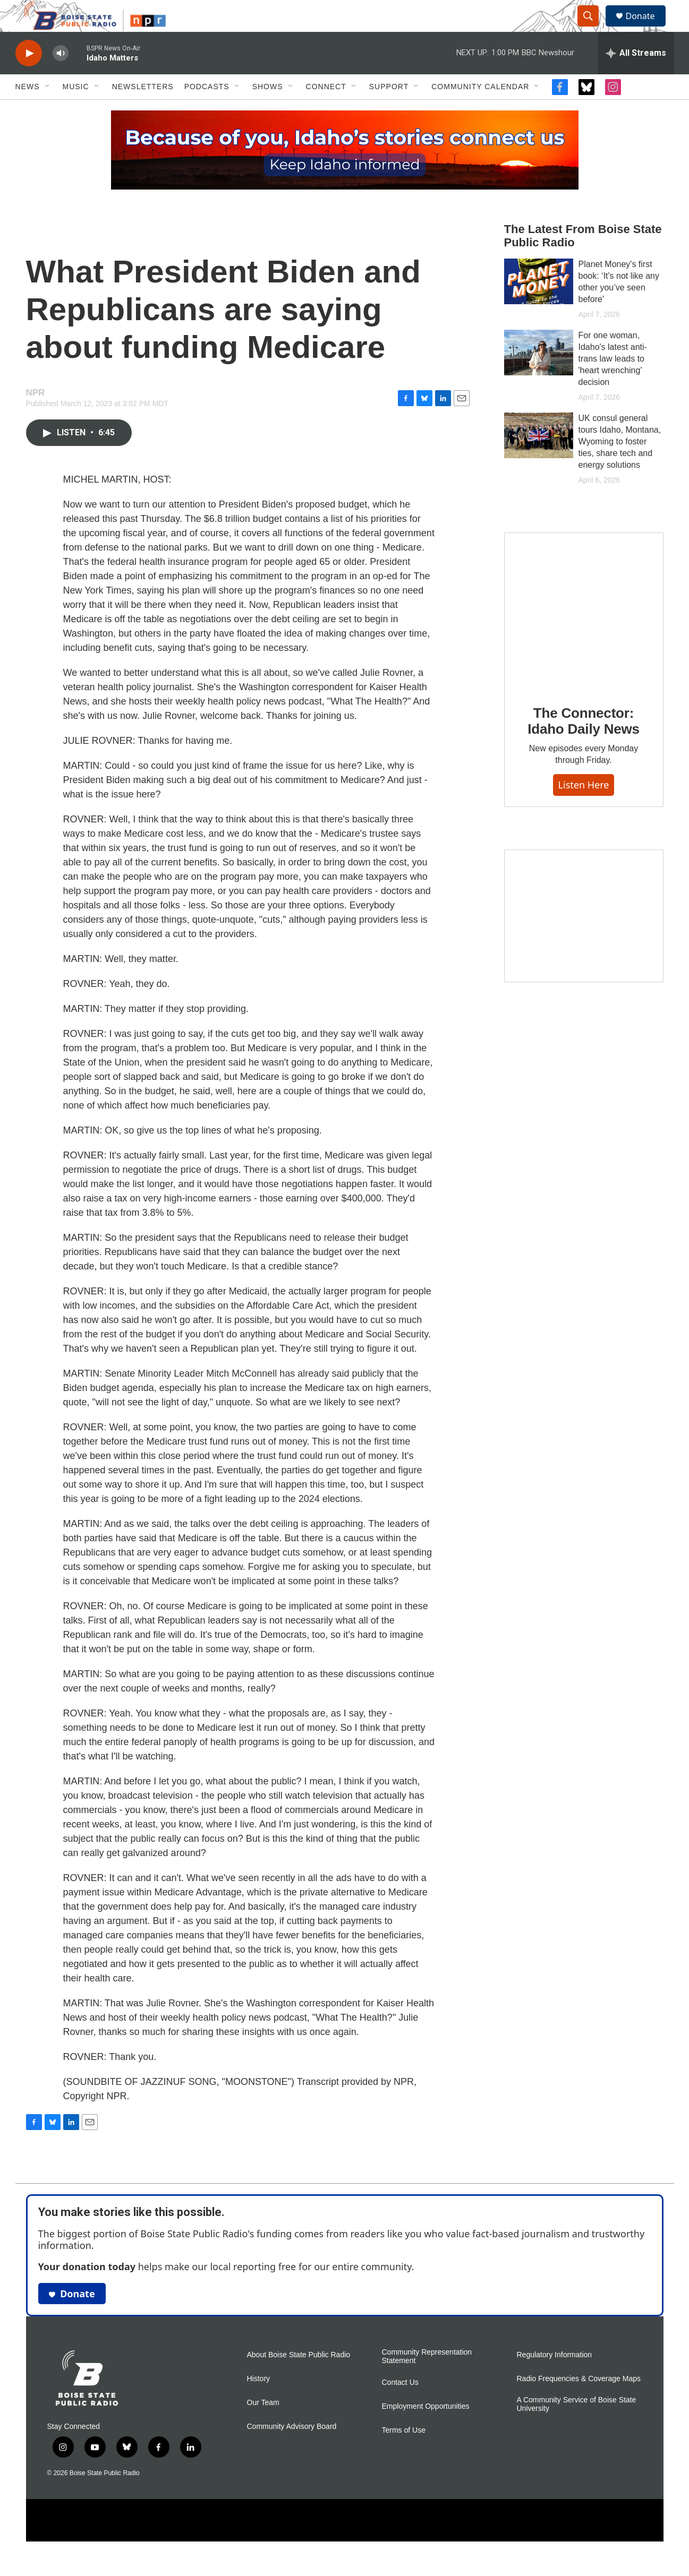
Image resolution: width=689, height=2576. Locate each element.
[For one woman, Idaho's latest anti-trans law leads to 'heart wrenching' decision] (538, 376)
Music (76, 110)
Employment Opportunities (426, 2430)
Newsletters (143, 110)
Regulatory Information (554, 2379)
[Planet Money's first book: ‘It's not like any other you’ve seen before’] (538, 305)
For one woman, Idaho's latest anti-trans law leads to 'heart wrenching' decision (613, 382)
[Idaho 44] (584, 940)
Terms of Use (404, 2454)
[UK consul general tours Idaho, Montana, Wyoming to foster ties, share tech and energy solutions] (538, 459)
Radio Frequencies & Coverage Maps (579, 2403)
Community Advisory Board (292, 2450)
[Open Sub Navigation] (48, 110)
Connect (326, 110)
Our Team (263, 2427)
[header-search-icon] (593, 28)
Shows (267, 110)
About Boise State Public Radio (299, 2379)
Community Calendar (480, 110)
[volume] (61, 77)
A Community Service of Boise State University (576, 2428)
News (27, 110)
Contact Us (400, 2406)
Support (389, 110)
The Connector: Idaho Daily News (584, 745)
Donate (647, 27)
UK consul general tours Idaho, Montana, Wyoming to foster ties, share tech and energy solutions (620, 465)
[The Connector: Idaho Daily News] (584, 635)
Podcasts (206, 110)
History (258, 2403)
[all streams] (636, 77)
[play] (28, 77)
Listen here (583, 808)
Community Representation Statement (427, 2380)
